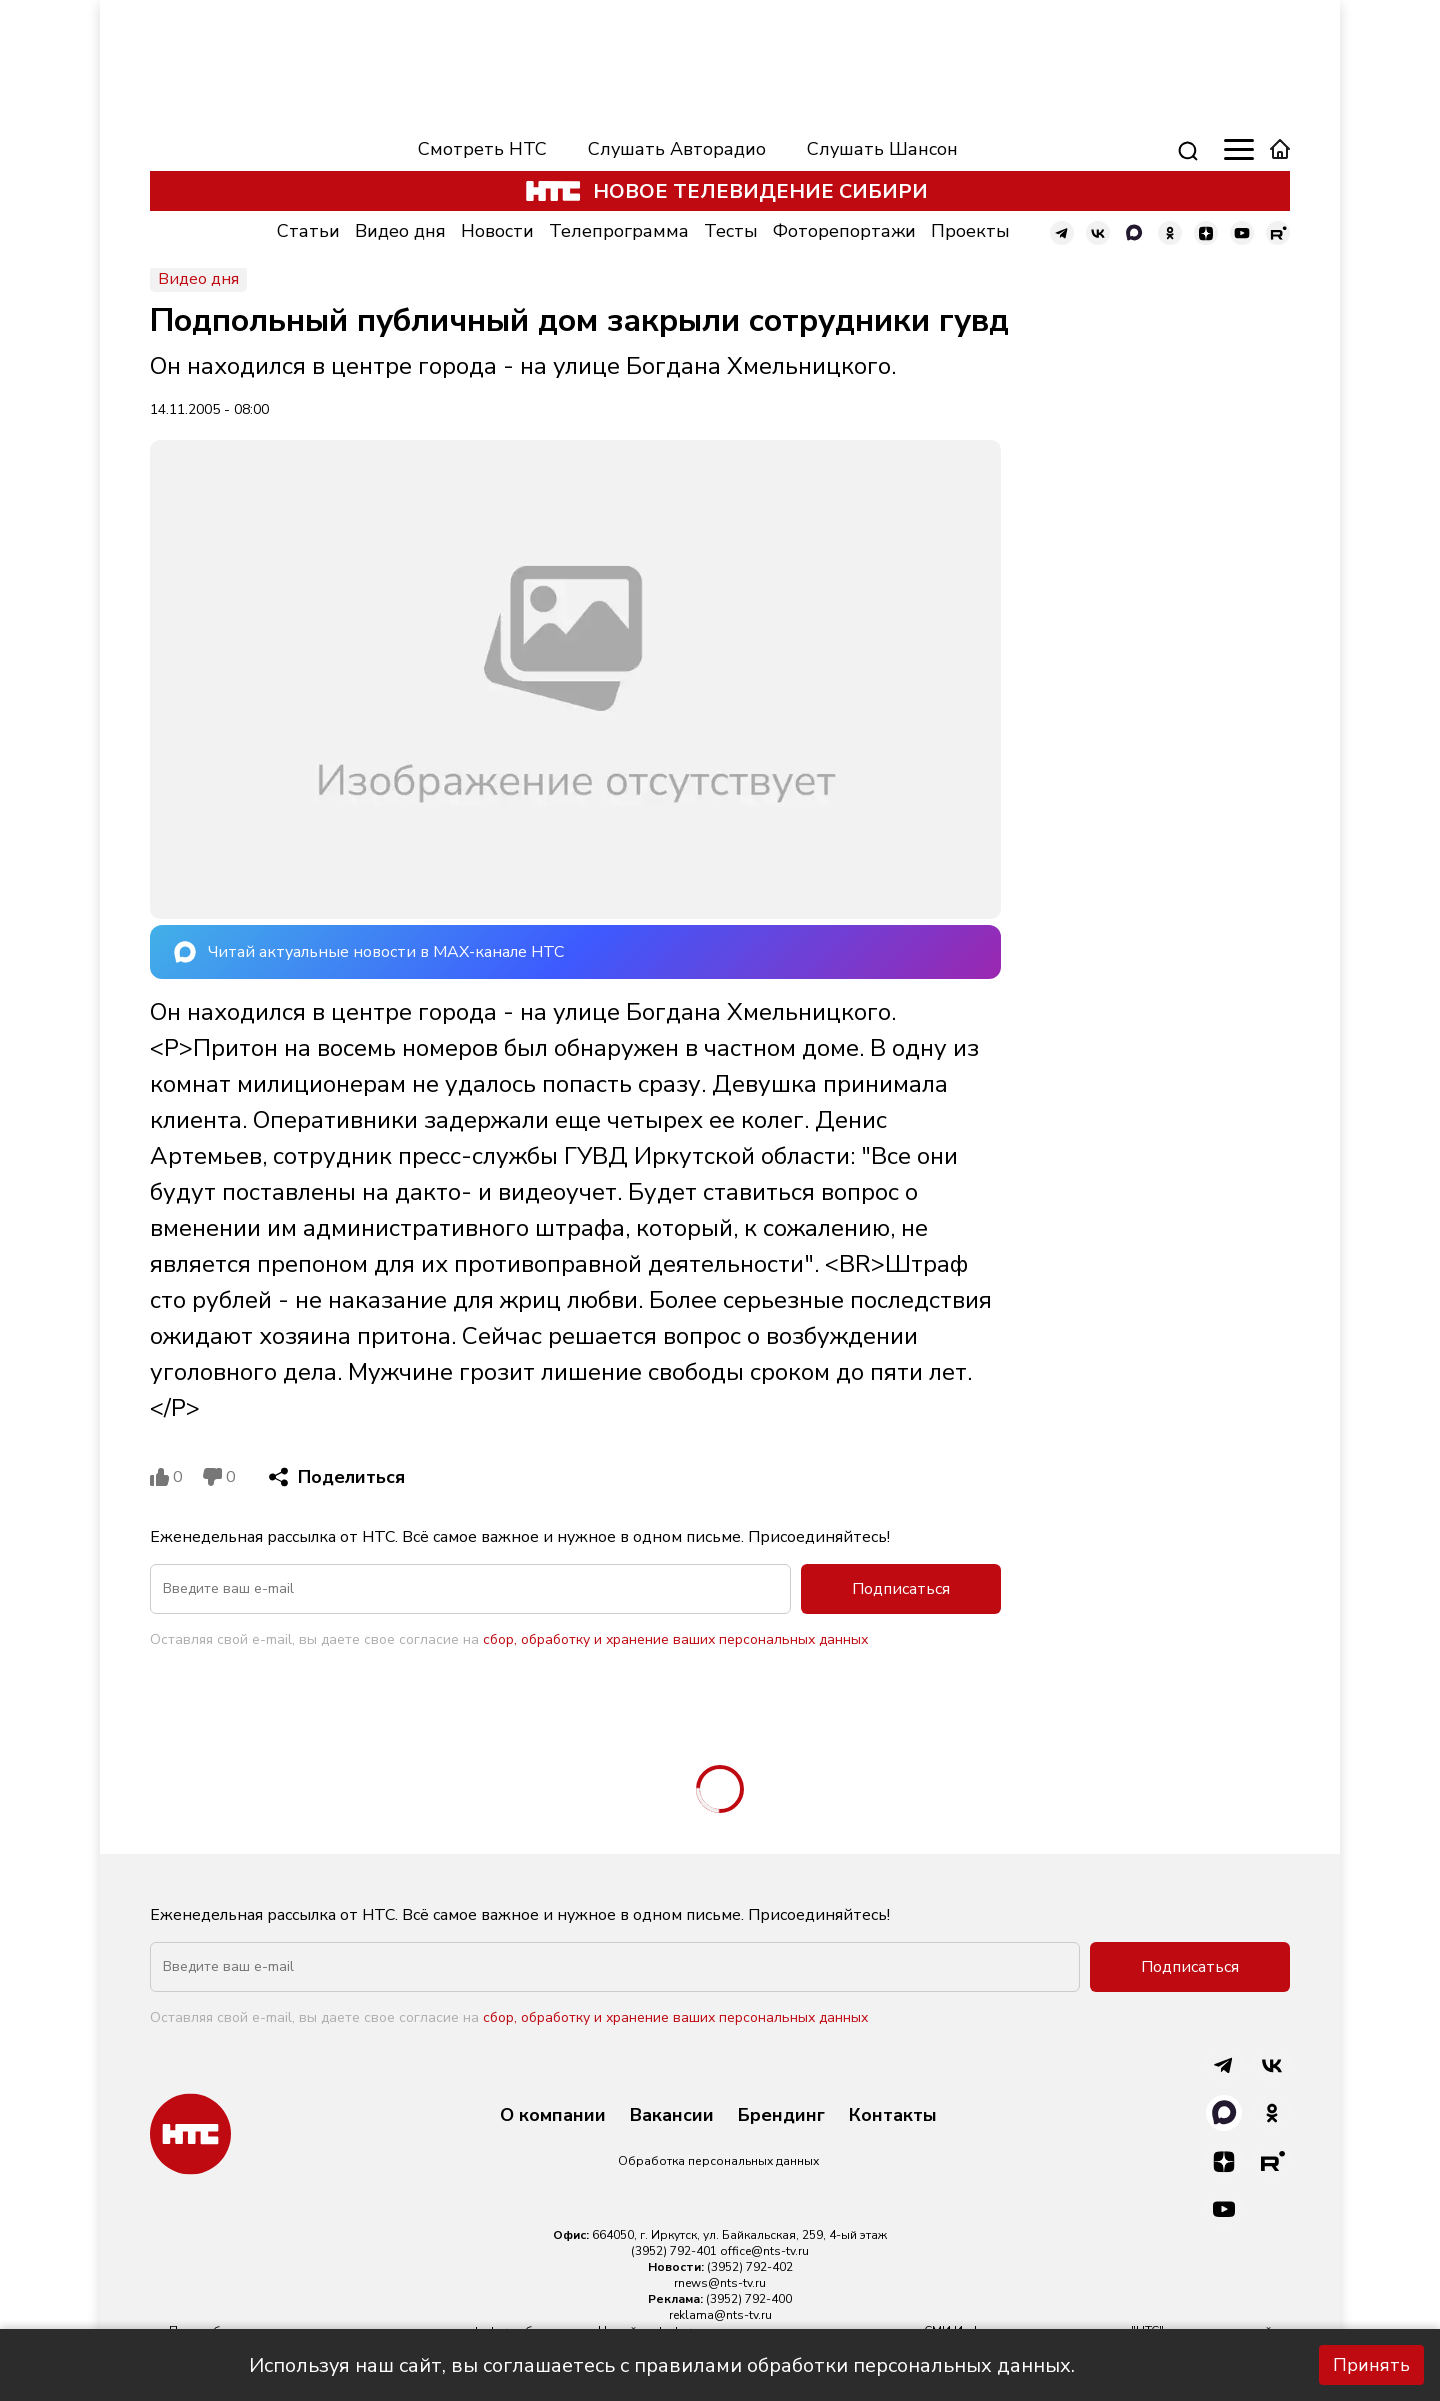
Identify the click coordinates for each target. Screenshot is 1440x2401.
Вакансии (672, 2116)
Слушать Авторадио (677, 149)
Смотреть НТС (482, 149)
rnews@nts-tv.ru (720, 2283)
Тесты (731, 231)
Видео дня (400, 231)
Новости (497, 231)
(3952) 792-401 (674, 2251)
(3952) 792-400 (749, 2299)
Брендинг (781, 2116)
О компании (553, 2116)
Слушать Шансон (882, 149)
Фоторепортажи (844, 231)
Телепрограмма (619, 231)
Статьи (308, 231)
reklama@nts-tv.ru (720, 2315)
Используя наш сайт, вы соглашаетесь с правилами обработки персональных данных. (662, 2365)
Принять (1371, 2365)
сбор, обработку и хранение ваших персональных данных (675, 1639)
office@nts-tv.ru (764, 2251)
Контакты (893, 2116)
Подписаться (901, 1589)
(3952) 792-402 (750, 2267)
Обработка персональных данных (718, 2161)
